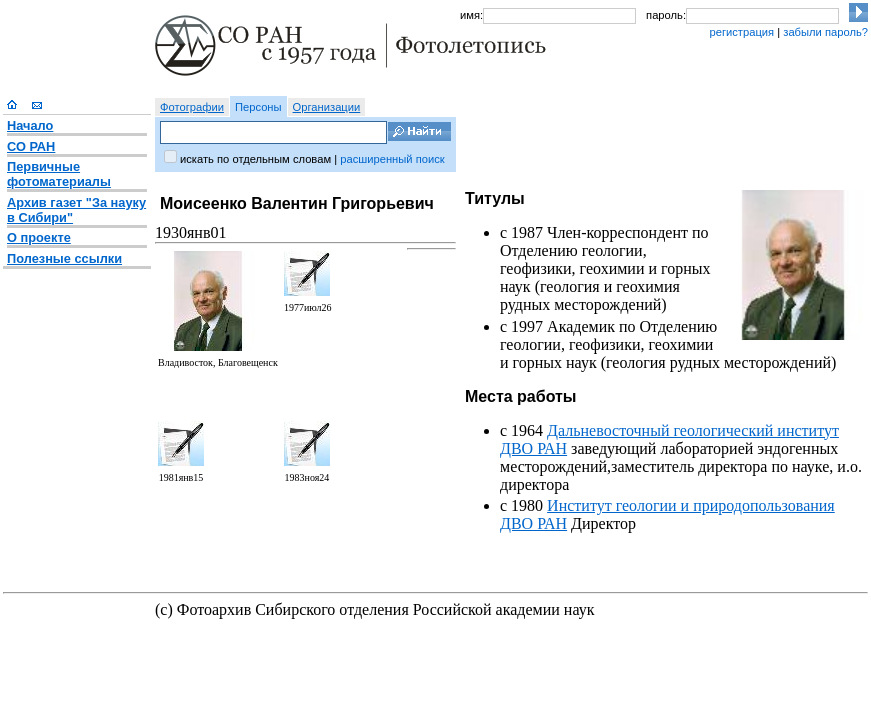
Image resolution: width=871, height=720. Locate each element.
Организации (327, 107)
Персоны (258, 107)
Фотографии (192, 107)
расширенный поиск (392, 159)
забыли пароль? (825, 32)
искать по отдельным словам (255, 159)
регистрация (741, 32)
